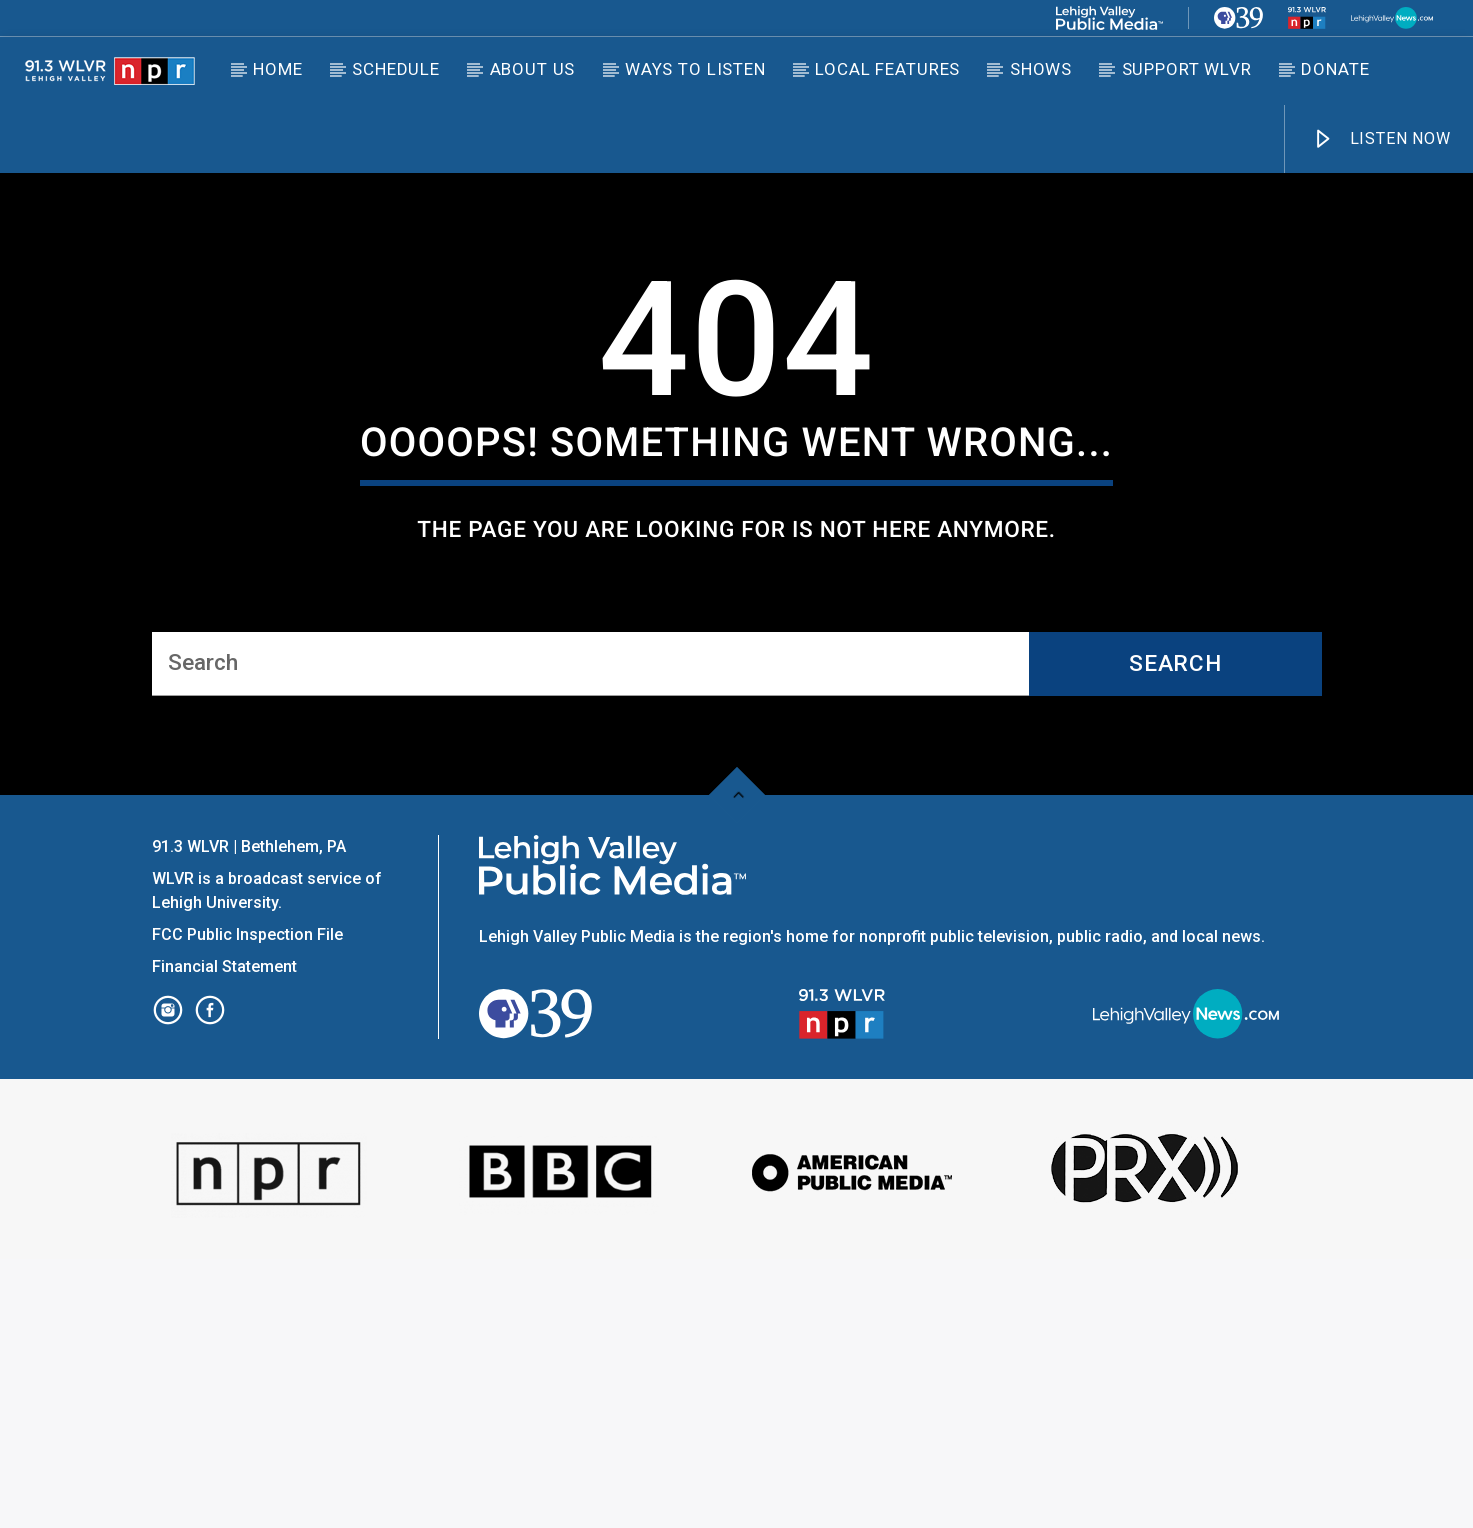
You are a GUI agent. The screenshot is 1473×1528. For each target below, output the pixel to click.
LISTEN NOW (1381, 139)
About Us (533, 69)
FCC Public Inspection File (247, 1203)
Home (277, 69)
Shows (1041, 69)
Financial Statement (226, 1235)
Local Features (887, 69)
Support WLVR (1187, 69)
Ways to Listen (695, 69)
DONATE (1335, 69)
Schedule (396, 69)
